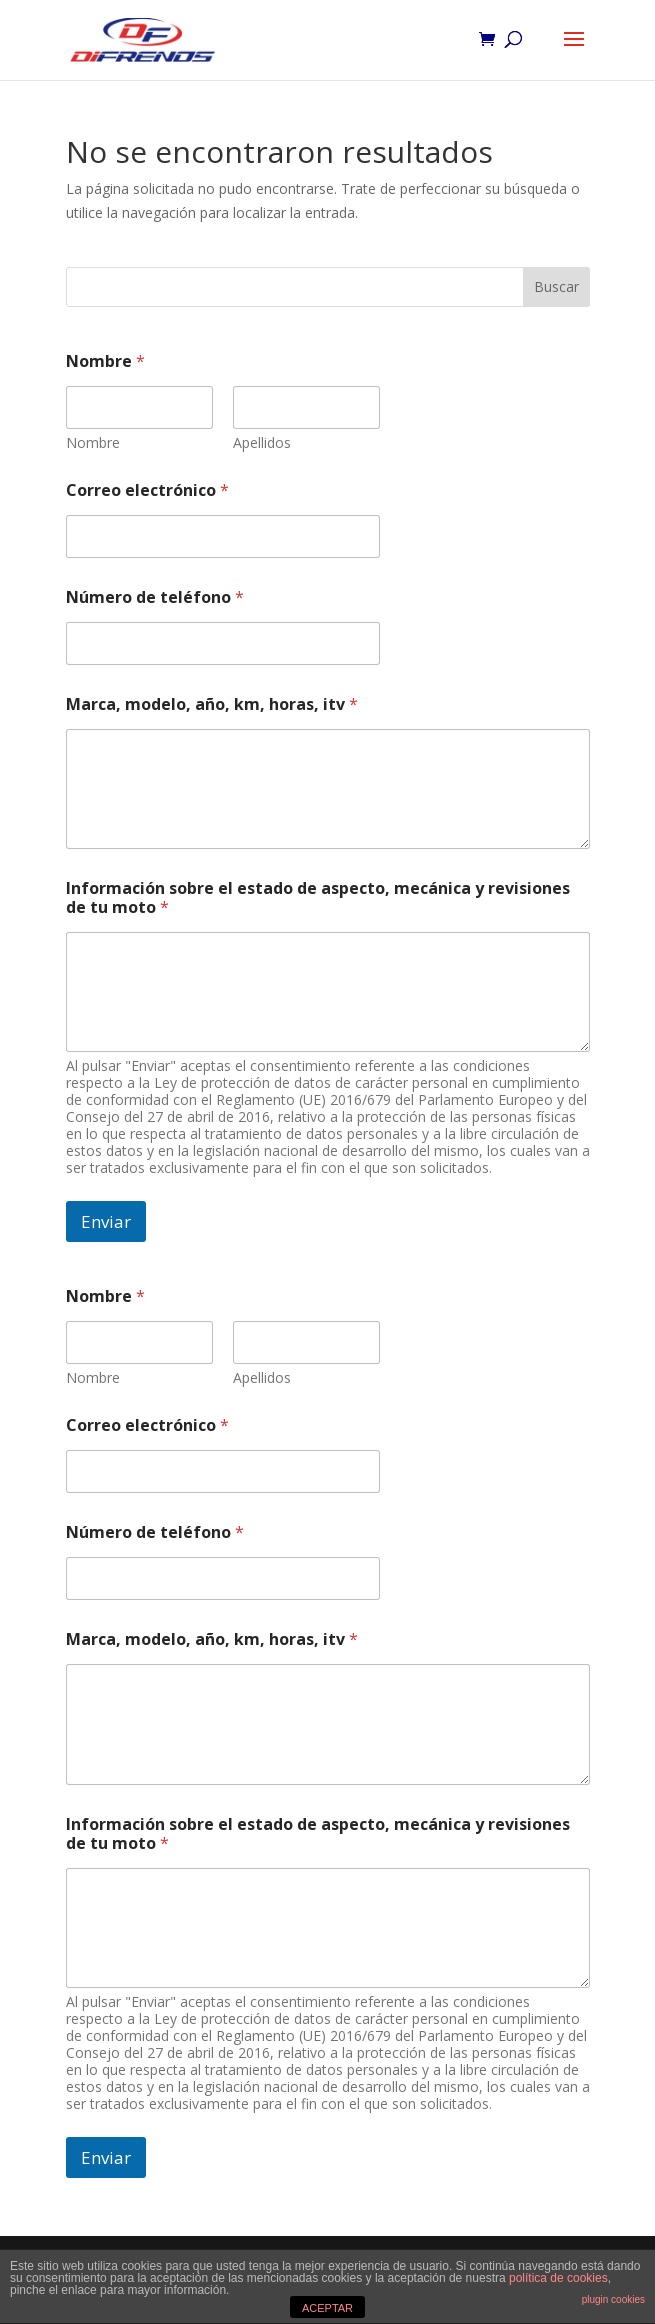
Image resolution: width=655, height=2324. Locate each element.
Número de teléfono (155, 597)
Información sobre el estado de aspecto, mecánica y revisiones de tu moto (318, 898)
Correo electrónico (147, 490)
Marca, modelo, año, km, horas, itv (212, 704)
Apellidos (262, 442)
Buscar (556, 286)
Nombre (93, 442)
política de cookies (558, 2278)
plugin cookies (613, 2299)
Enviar (106, 1221)
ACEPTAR (327, 2308)
